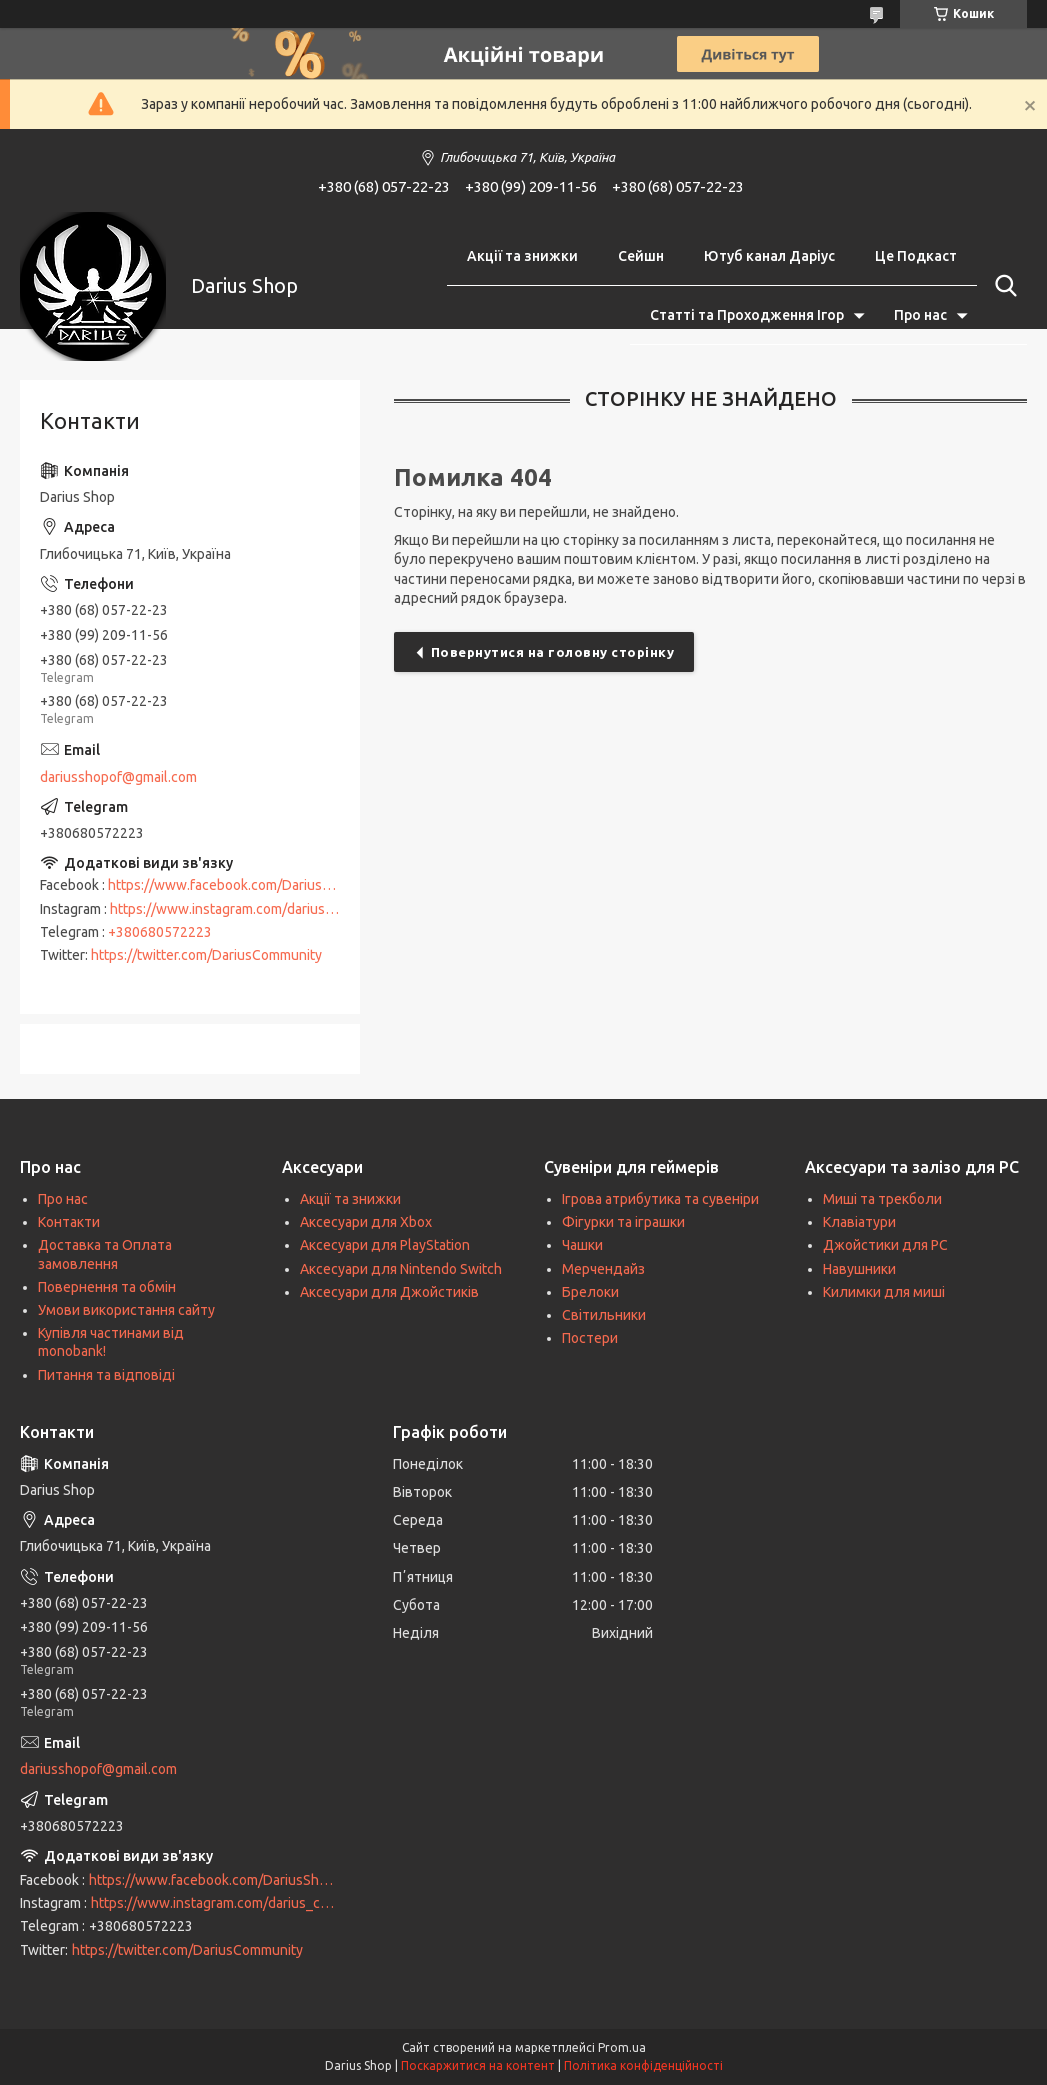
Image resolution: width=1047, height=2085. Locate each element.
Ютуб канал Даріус (769, 256)
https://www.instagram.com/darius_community (255, 909)
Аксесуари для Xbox (366, 1222)
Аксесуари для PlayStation (385, 1245)
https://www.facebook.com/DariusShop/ (233, 885)
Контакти (69, 1222)
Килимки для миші (884, 1292)
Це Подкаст (916, 256)
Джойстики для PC (885, 1245)
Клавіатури (859, 1222)
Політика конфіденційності (643, 2065)
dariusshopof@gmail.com (118, 777)
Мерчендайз (603, 1269)
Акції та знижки (522, 256)
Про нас (920, 315)
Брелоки (590, 1292)
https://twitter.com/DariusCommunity (206, 955)
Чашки (582, 1245)
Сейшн (641, 256)
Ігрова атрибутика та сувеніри (660, 1199)
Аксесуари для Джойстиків (389, 1292)
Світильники (604, 1315)
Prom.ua (622, 2047)
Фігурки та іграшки (623, 1222)
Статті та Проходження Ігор (747, 315)
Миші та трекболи (882, 1199)
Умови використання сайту (126, 1310)
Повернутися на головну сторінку (553, 652)
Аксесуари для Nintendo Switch (401, 1269)
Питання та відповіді (106, 1375)
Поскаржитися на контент (478, 2065)
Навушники (859, 1269)
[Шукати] (1002, 286)
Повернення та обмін (107, 1287)
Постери (590, 1338)
